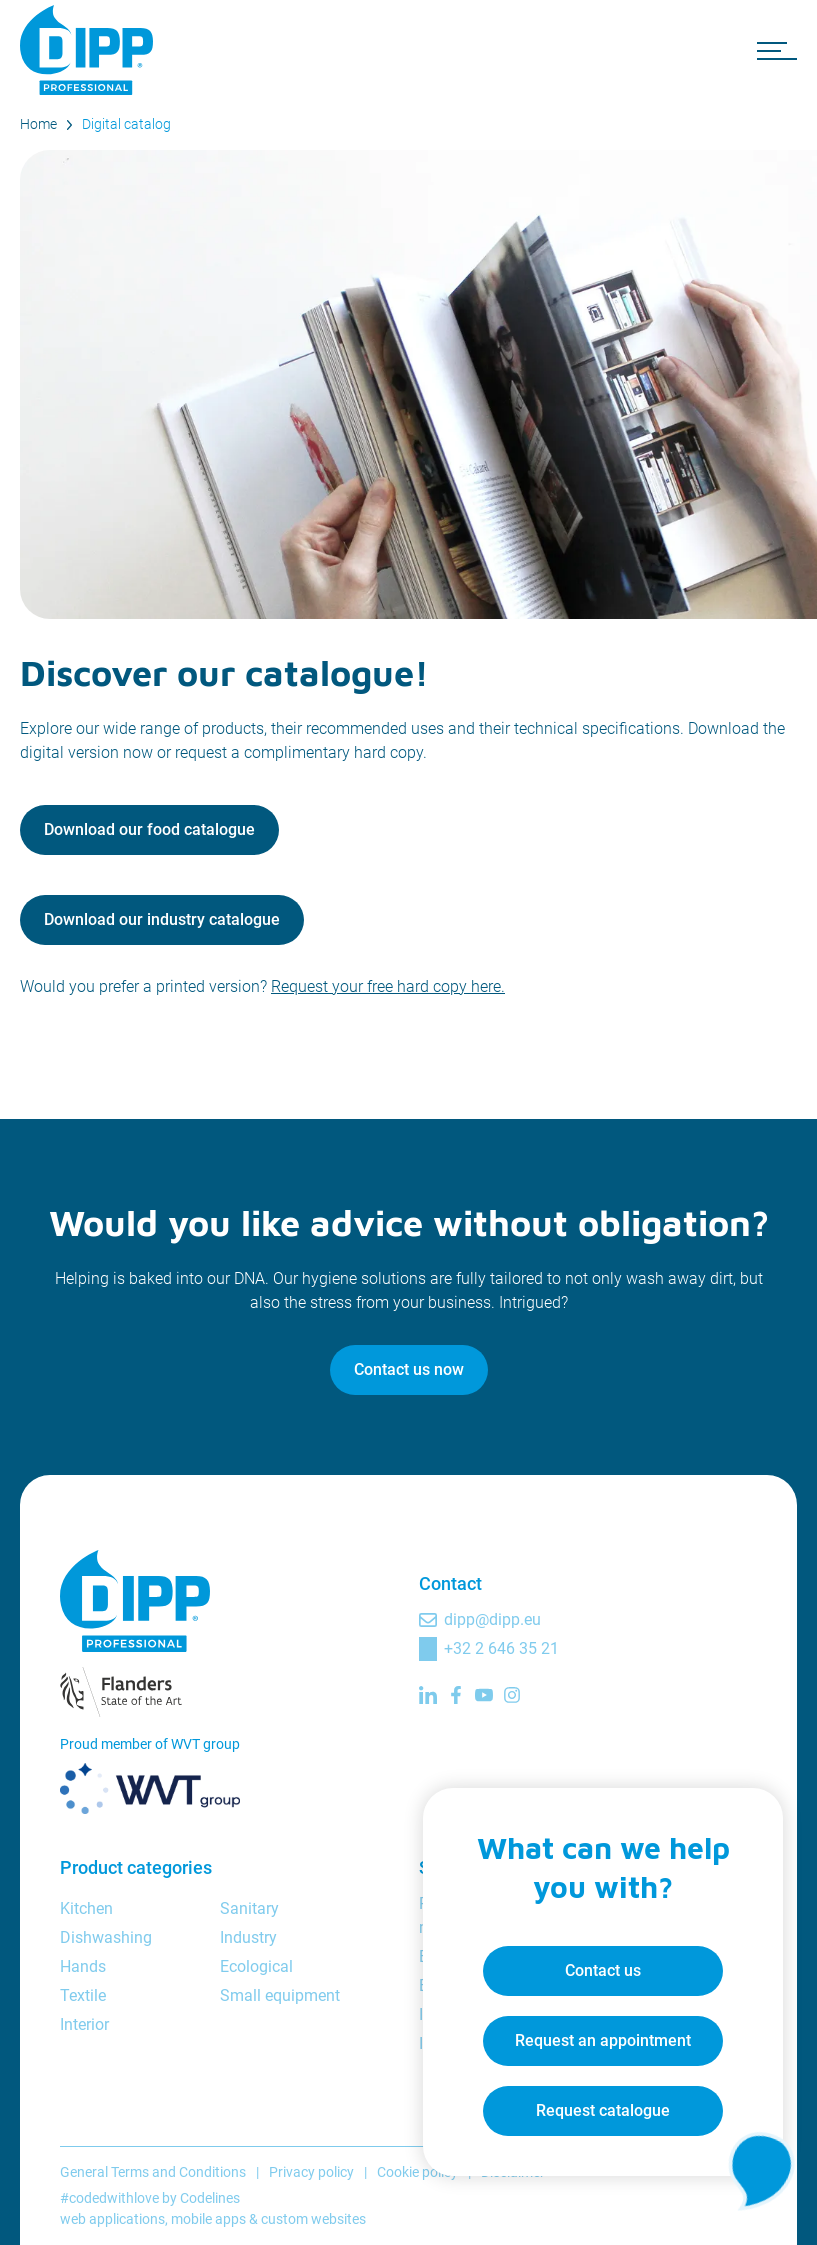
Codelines (210, 2198)
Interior (84, 2024)
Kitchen (86, 1908)
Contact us (603, 1970)
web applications (112, 2219)
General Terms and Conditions (153, 2172)
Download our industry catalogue (162, 919)
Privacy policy (311, 2172)
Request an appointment (603, 2040)
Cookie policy (417, 2172)
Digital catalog (126, 124)
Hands (83, 1966)
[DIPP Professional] (90, 50)
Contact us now (409, 1369)
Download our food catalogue (149, 829)
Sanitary (249, 1908)
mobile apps (208, 2219)
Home (38, 124)
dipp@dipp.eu (492, 1619)
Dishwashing (106, 1937)
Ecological (256, 1966)
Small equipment (280, 1995)
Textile (83, 1995)
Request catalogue (603, 2110)
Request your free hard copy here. (388, 986)
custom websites (313, 2219)
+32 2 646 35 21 (501, 1648)
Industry (248, 1937)
